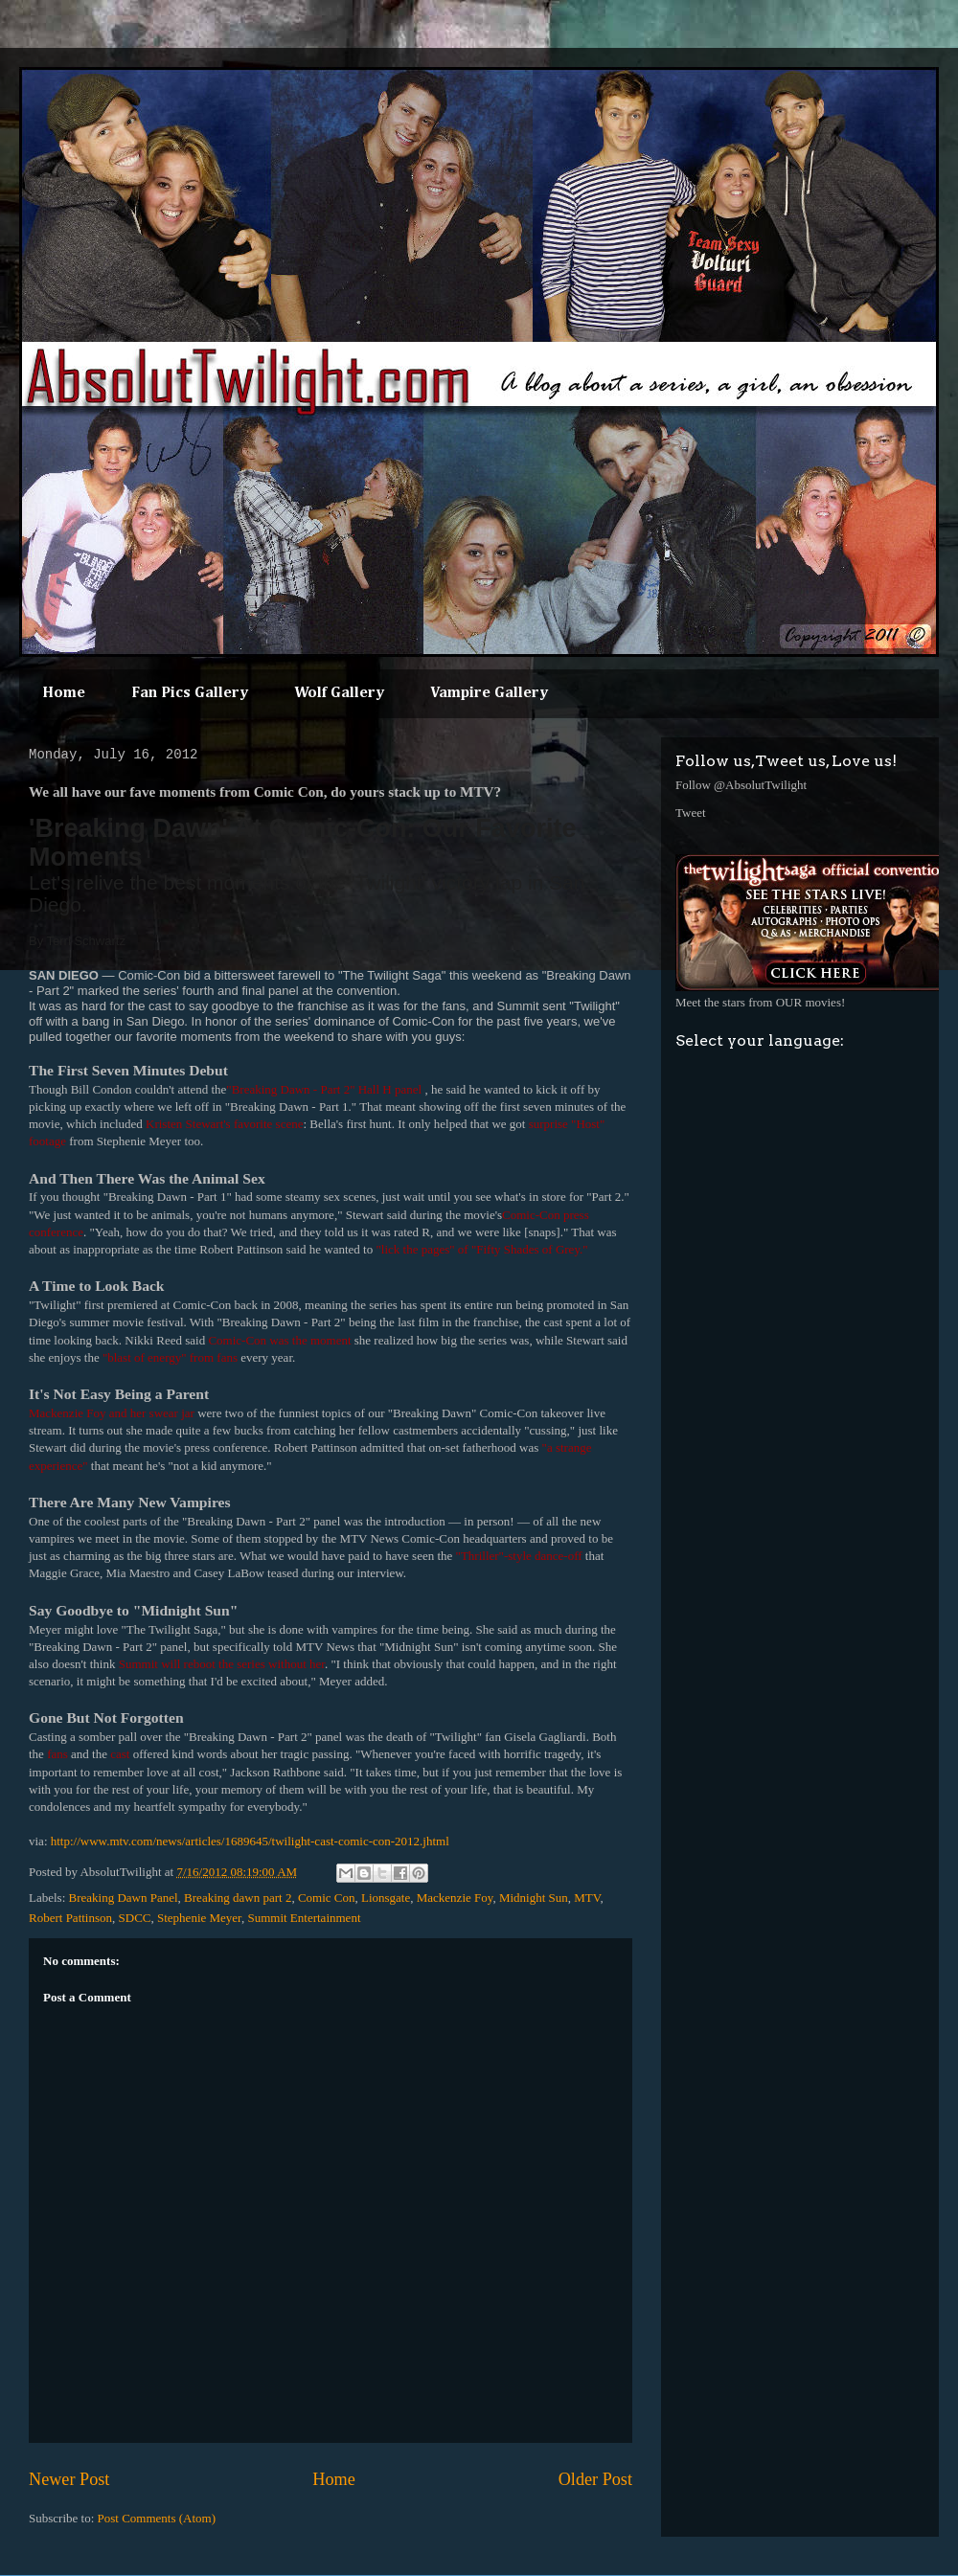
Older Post (595, 2479)
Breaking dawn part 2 (237, 1897)
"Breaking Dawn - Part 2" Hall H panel (325, 1089)
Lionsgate (385, 1897)
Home (63, 693)
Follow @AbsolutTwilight (741, 785)
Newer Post (69, 2479)
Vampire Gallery (489, 693)
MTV (587, 1897)
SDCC (135, 1917)
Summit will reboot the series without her (222, 1664)
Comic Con (326, 1897)
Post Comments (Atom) (157, 2518)
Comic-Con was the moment (279, 1340)
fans (57, 1754)
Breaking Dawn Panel (123, 1897)
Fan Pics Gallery (189, 693)
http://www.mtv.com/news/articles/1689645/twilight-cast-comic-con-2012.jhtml (250, 1841)
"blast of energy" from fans (170, 1357)
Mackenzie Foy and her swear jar (111, 1413)
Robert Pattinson (70, 1917)
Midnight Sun (533, 1897)
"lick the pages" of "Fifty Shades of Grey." (481, 1249)
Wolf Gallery (339, 693)
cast (119, 1754)
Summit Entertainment (303, 1917)
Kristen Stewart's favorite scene (224, 1124)
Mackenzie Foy (455, 1897)
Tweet (690, 812)
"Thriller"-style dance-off (519, 1555)
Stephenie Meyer (199, 1917)
